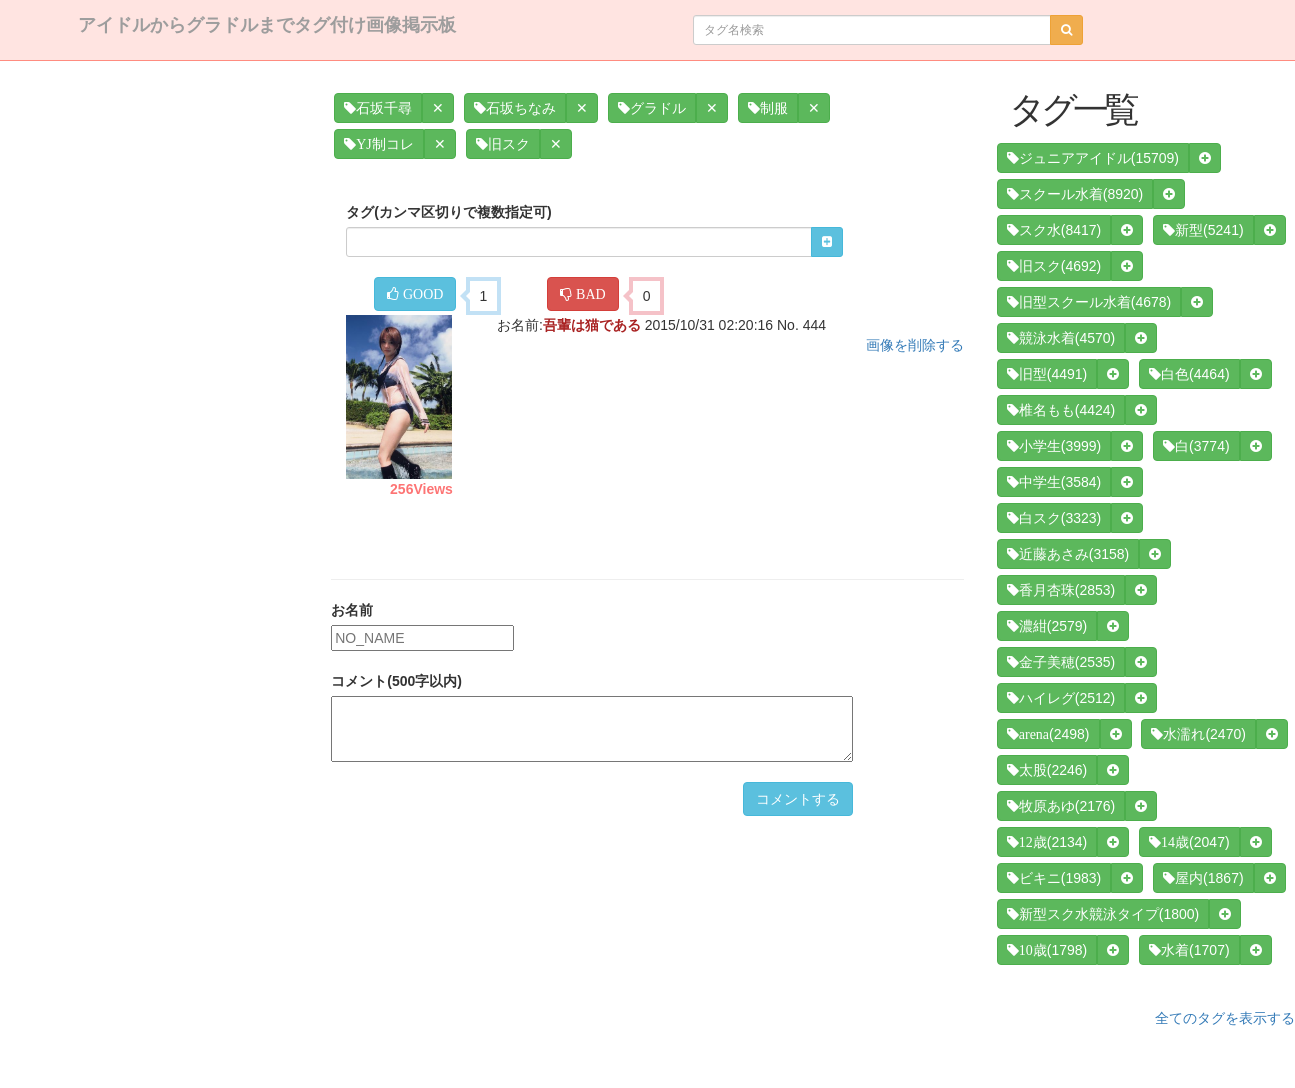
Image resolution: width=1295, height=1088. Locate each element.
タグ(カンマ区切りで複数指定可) (448, 212)
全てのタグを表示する (1225, 1018)
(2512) (1061, 698)
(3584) (1054, 482)
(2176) (1061, 806)
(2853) (1061, 590)
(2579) (1047, 626)
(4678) (1089, 302)
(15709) (1093, 158)
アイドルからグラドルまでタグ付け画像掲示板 (267, 25)
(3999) (1054, 446)
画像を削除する (915, 345)
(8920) (1075, 194)
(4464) (1189, 374)
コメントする (798, 799)
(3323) (1054, 518)
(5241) (1203, 230)
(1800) (1103, 914)
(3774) (1196, 446)
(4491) (1047, 374)
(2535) (1061, 662)
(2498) (1048, 734)
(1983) (1054, 878)
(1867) (1203, 878)
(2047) (1189, 842)
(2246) (1047, 770)
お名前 (352, 610)
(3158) (1068, 554)
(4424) (1061, 410)
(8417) (1054, 230)
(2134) (1047, 842)
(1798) (1047, 950)
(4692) (1054, 266)
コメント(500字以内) (396, 681)
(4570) (1061, 338)
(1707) (1189, 950)
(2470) (1198, 734)
